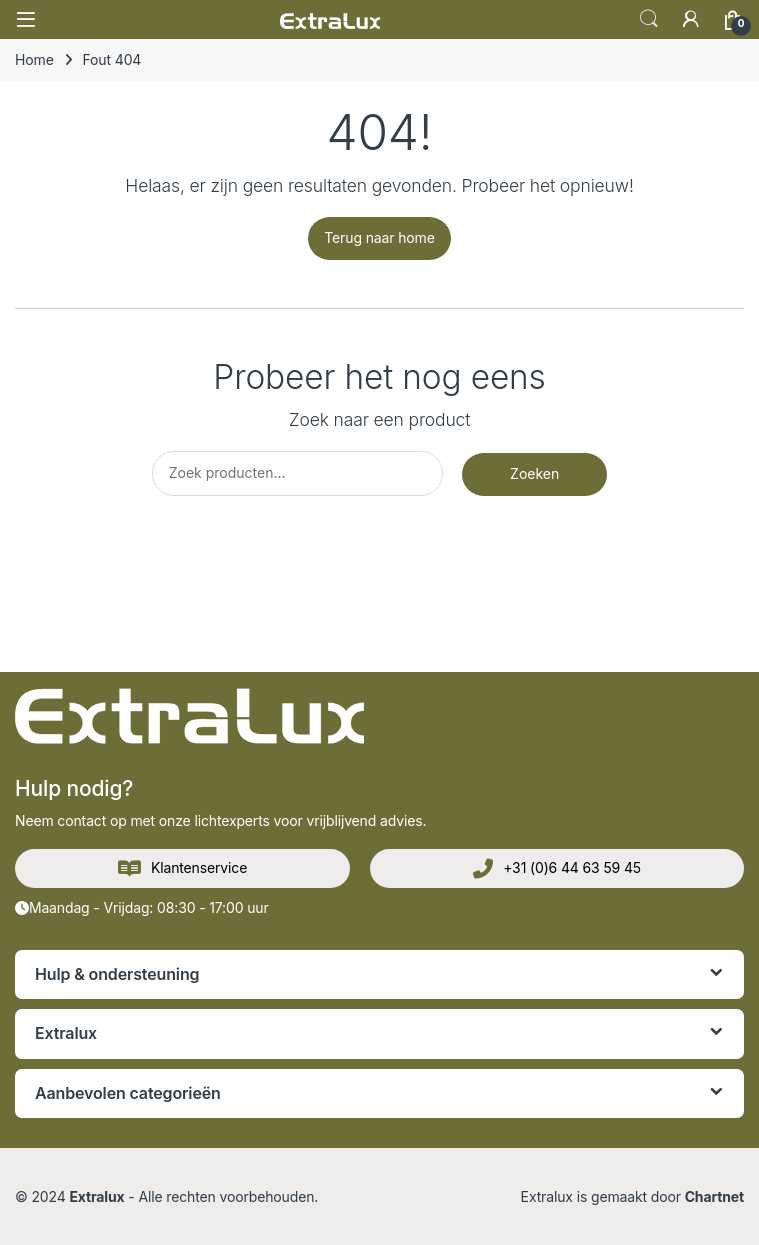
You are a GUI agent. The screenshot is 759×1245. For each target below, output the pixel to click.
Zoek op (649, 19)
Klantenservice (182, 869)
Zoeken (534, 473)
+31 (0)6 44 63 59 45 (557, 869)
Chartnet (714, 1196)
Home (34, 59)
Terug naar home (379, 237)
